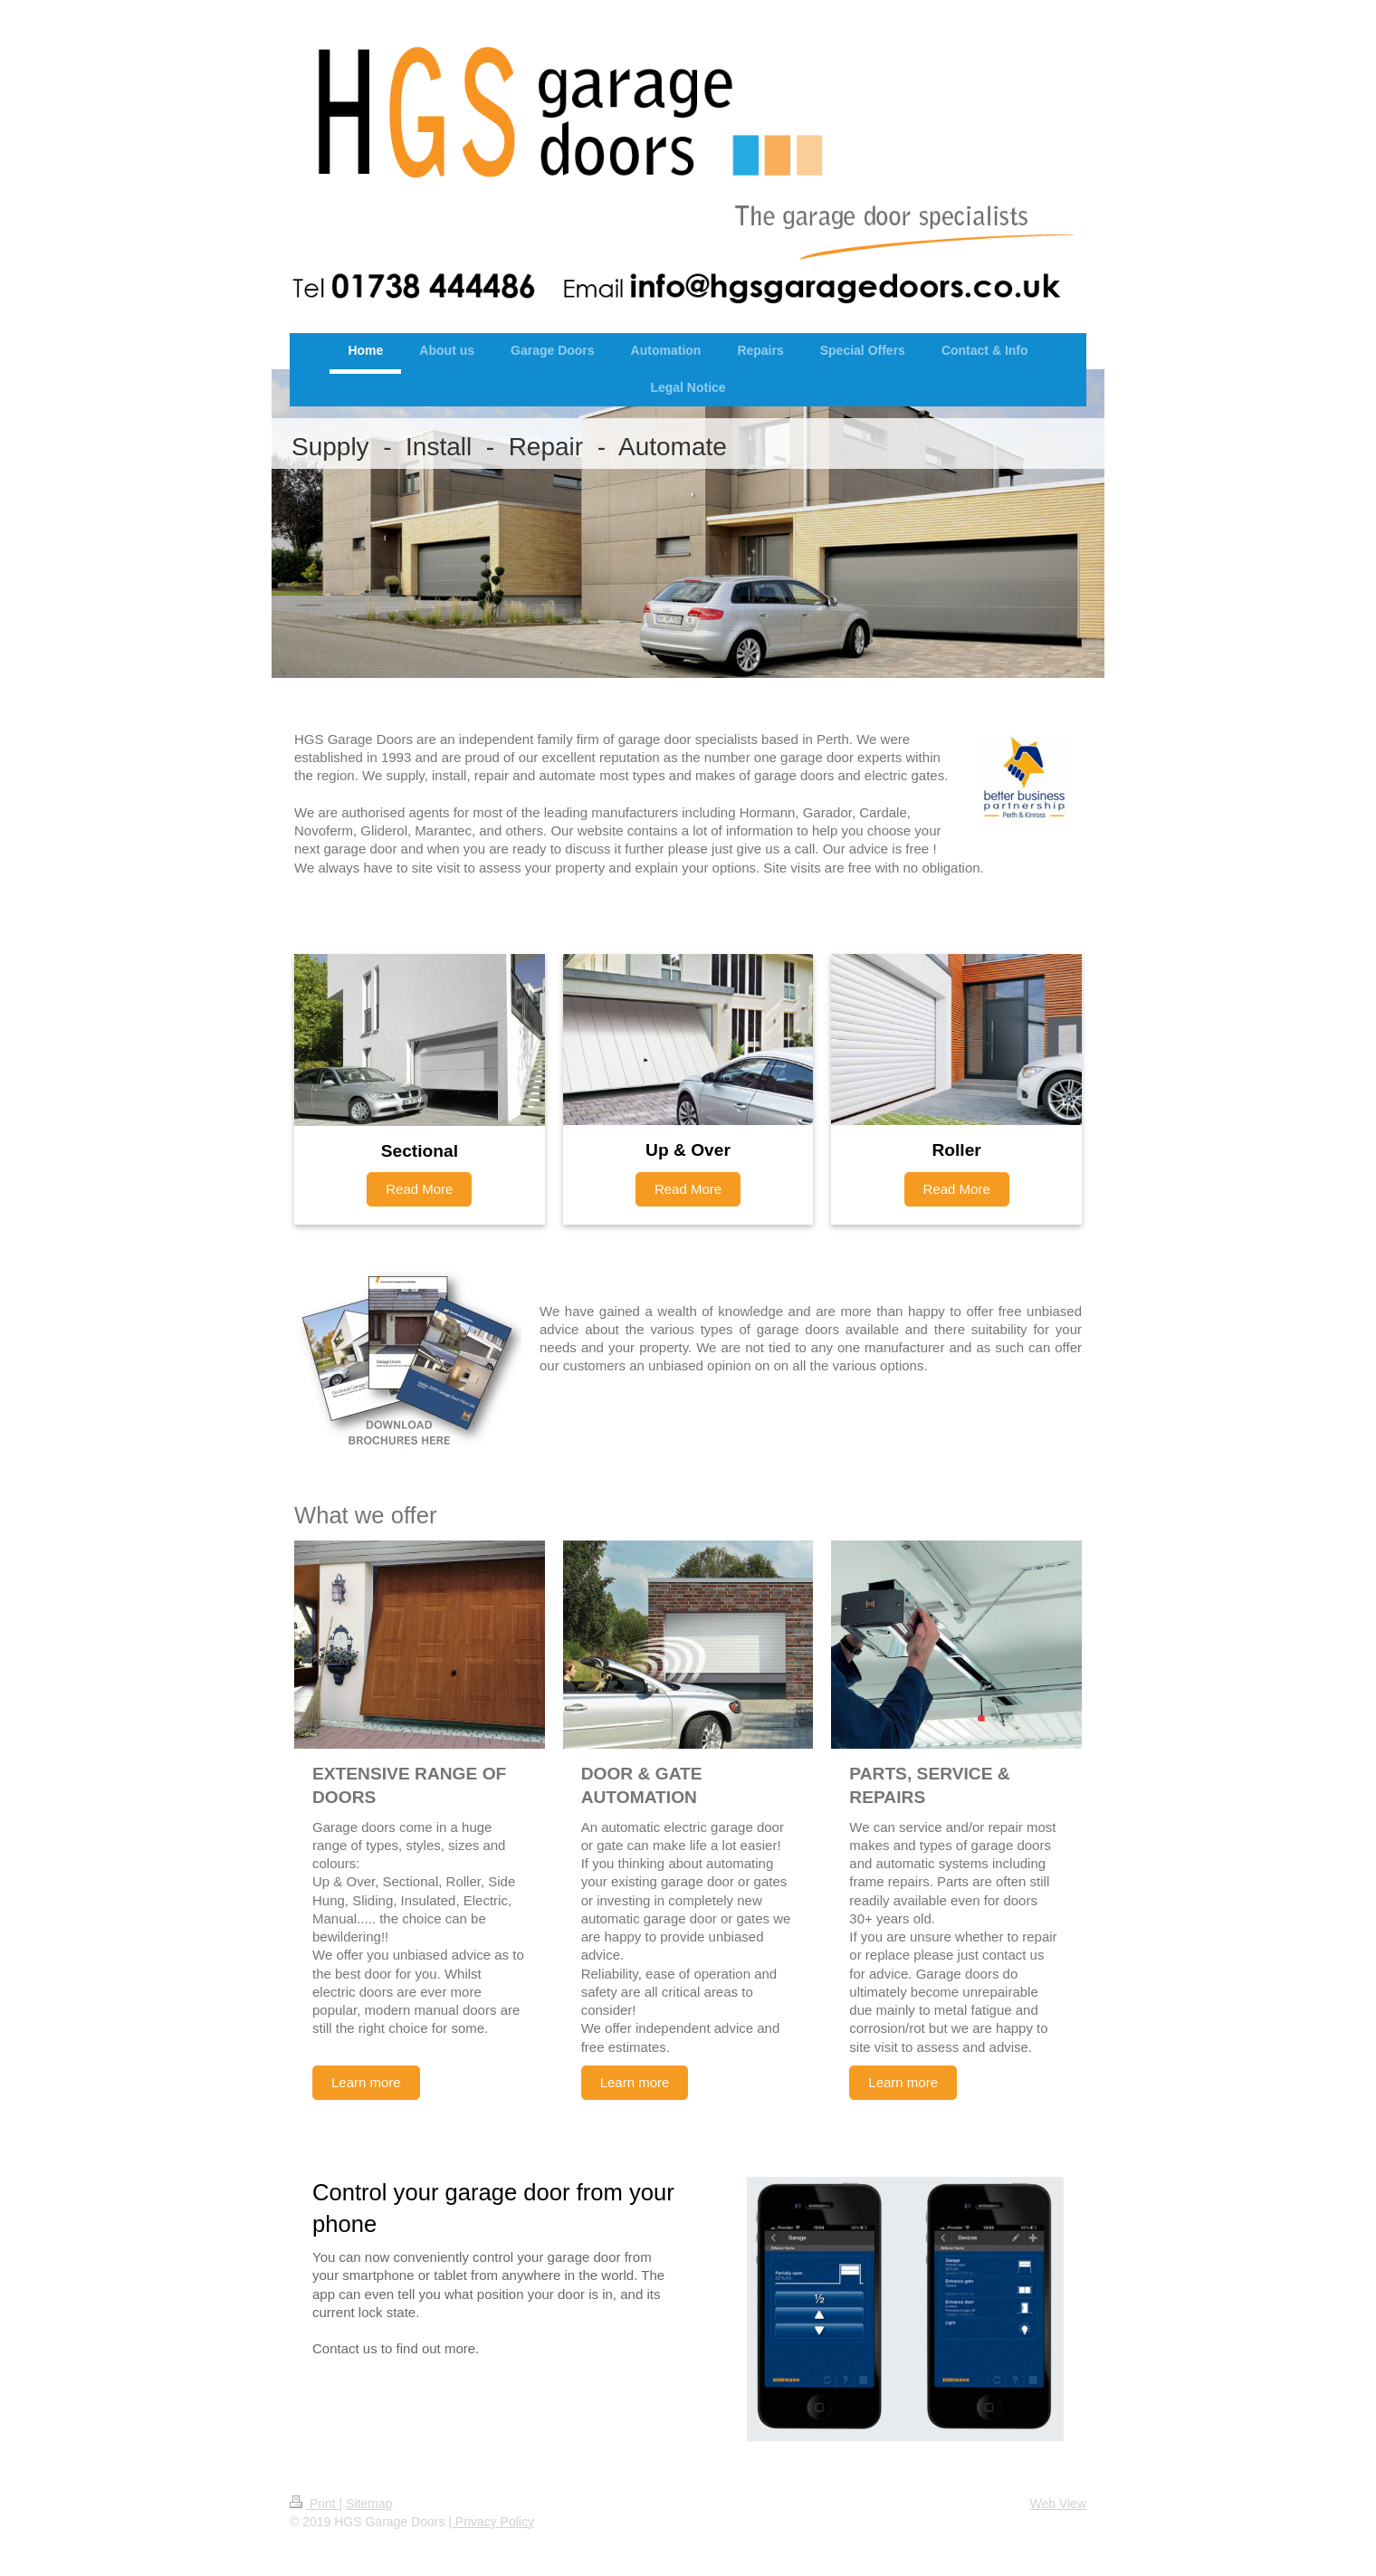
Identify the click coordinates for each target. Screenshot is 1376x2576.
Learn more (366, 2082)
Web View (1057, 2503)
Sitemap (369, 2503)
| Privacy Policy (491, 2521)
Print (314, 2503)
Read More (419, 1189)
